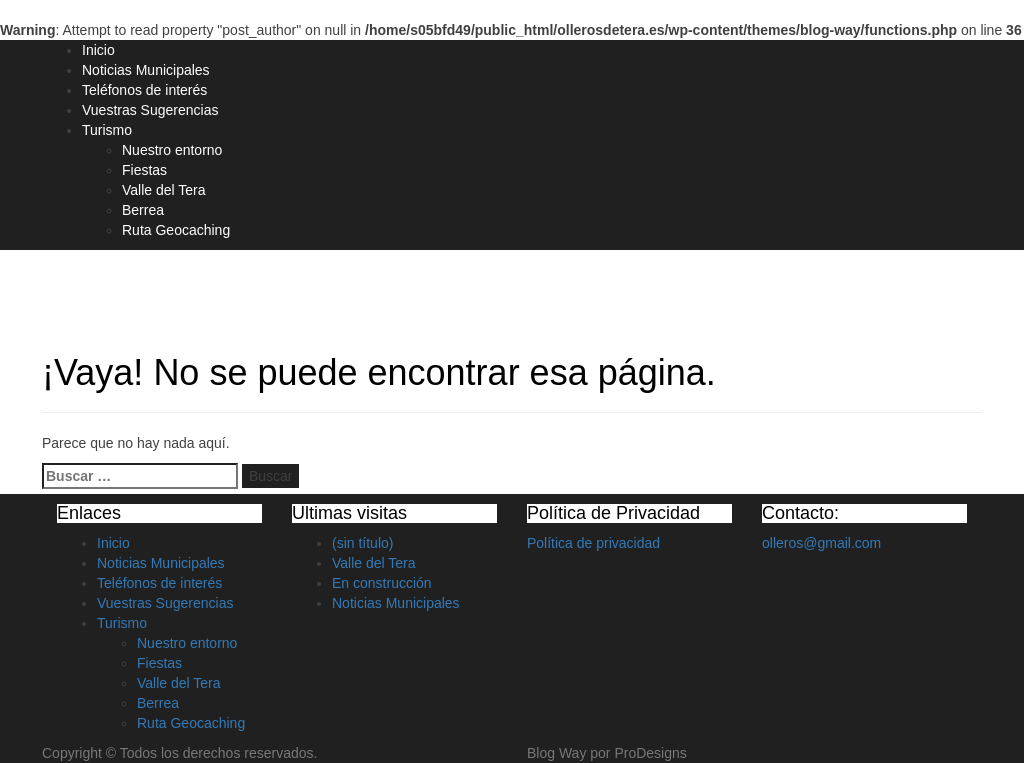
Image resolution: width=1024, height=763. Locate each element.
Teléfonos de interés (144, 90)
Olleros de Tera (128, 286)
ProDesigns (650, 753)
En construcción (382, 583)
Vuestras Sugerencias (150, 110)
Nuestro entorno (172, 150)
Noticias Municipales (146, 70)
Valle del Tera (164, 190)
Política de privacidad (593, 543)
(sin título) (362, 543)
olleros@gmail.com (821, 543)
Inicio (98, 50)
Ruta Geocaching (176, 230)
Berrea (143, 210)
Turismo (107, 130)
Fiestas (144, 170)
